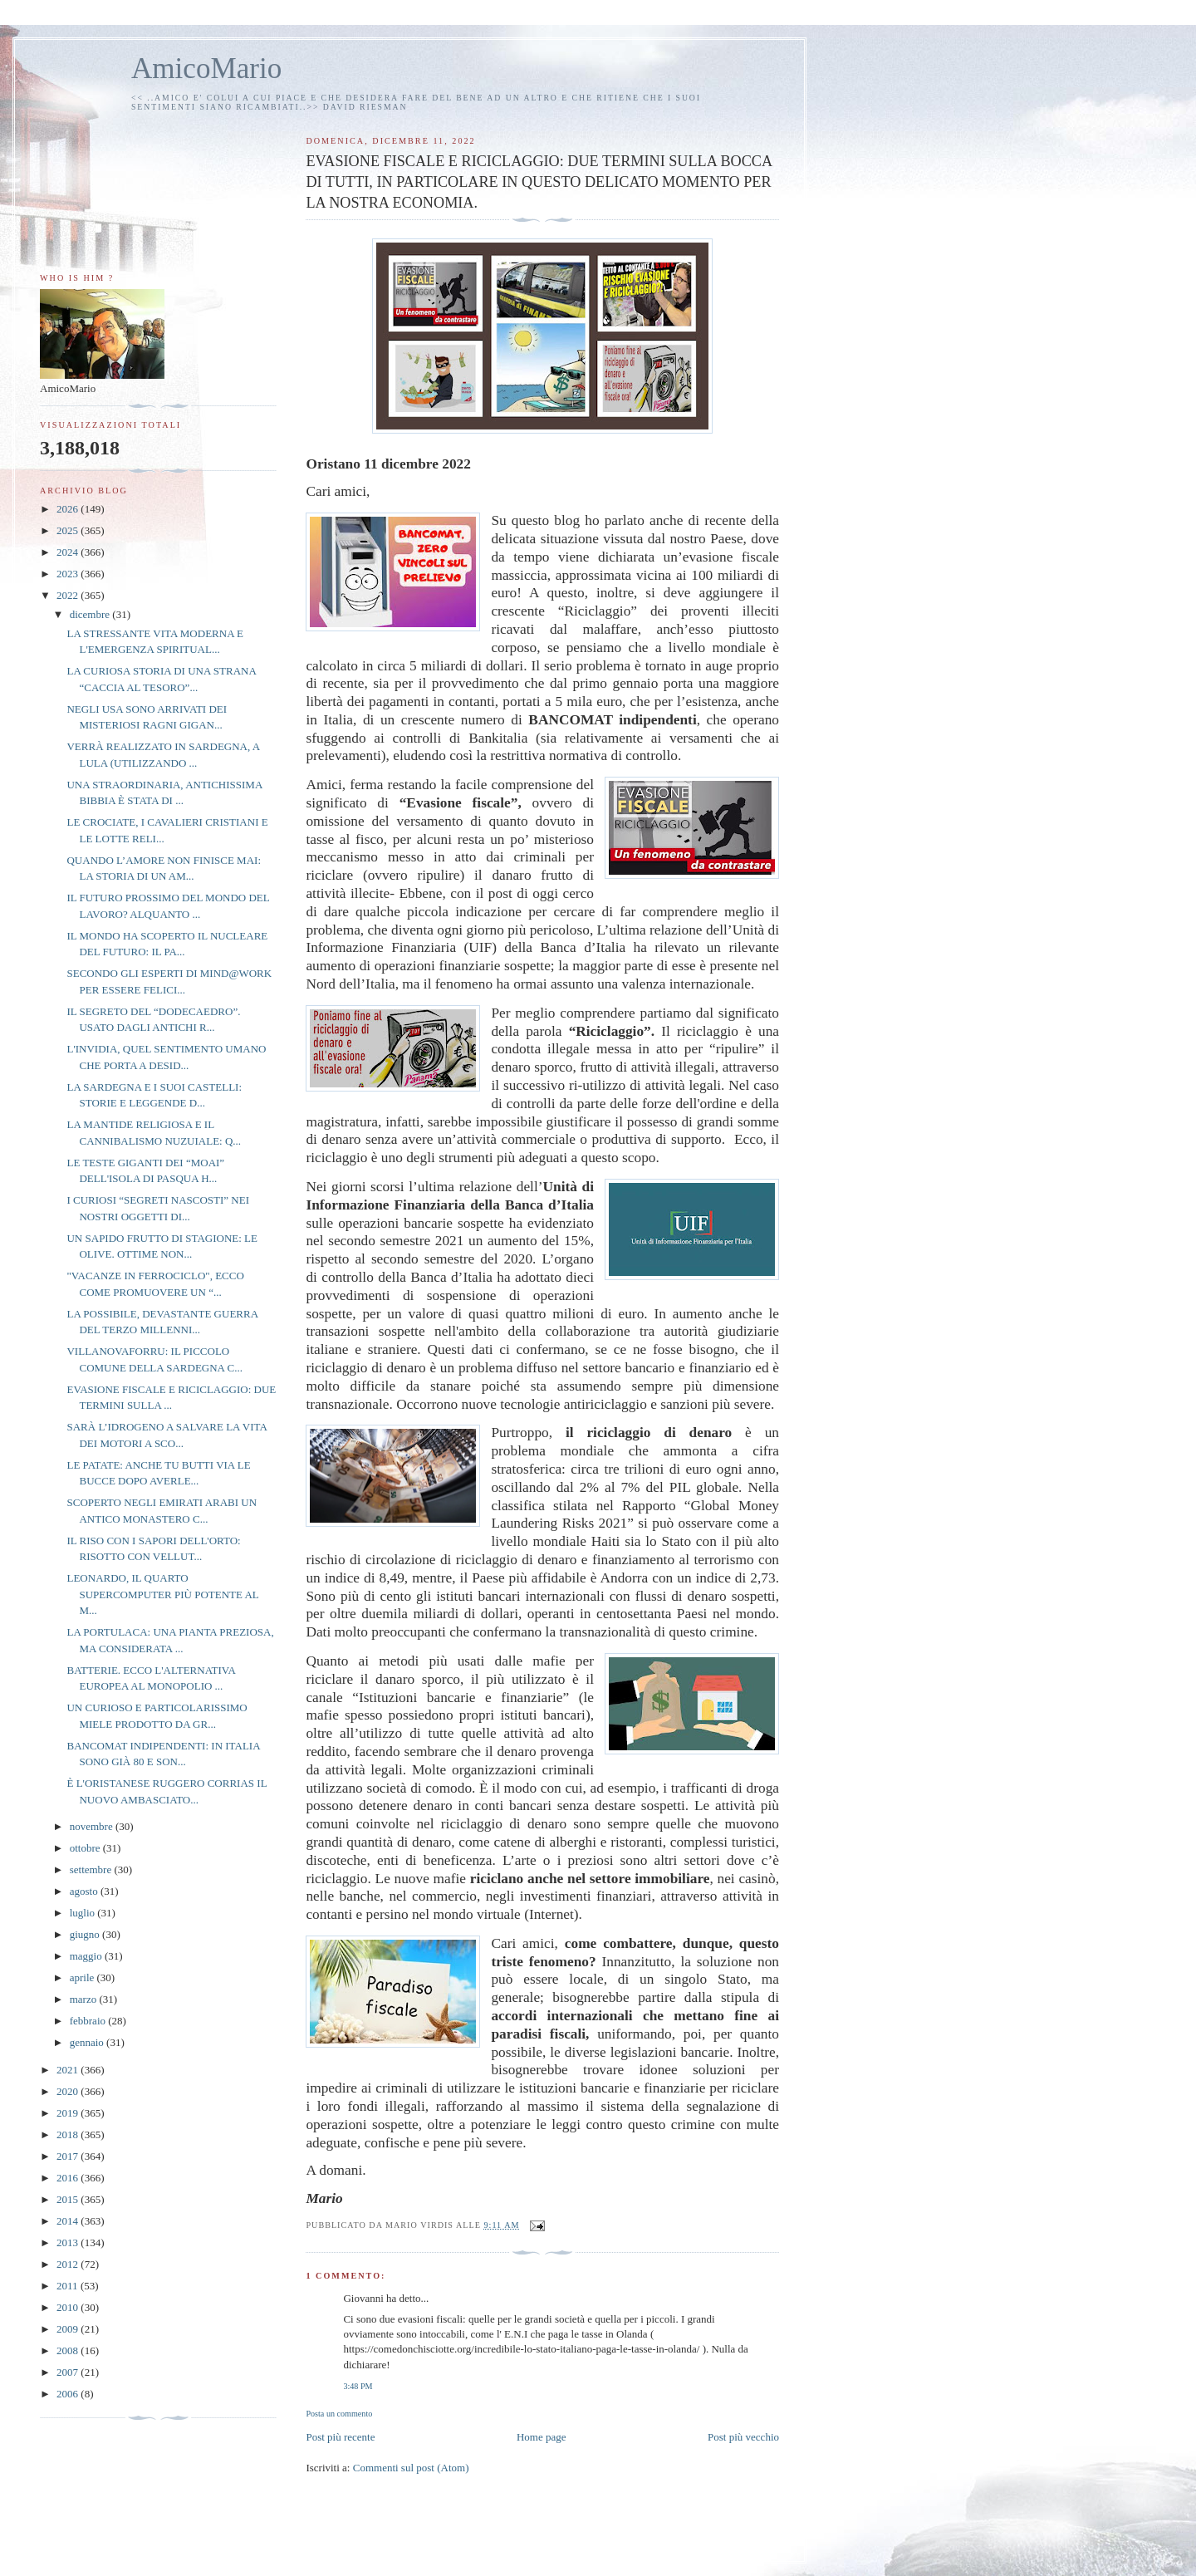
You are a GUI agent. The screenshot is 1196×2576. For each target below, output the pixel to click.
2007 (68, 2372)
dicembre (91, 614)
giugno (86, 1934)
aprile (83, 1977)
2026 (68, 509)
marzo (85, 1999)
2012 (68, 2264)
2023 (68, 573)
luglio (84, 1912)
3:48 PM (357, 2386)
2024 (68, 552)
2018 (68, 2134)
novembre (92, 1826)
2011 (68, 2285)
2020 (68, 2091)
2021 (68, 2069)
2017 (68, 2156)
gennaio (88, 2042)
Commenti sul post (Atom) (411, 2467)
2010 (68, 2307)
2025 (68, 530)
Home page (541, 2437)
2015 (68, 2199)
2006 (68, 2393)
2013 (68, 2242)
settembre (92, 1869)
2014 (68, 2221)
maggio (87, 1956)
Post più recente (340, 2437)
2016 (68, 2177)
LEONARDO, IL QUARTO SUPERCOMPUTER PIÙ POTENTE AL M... (162, 1594)
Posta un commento (339, 2413)
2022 (68, 595)
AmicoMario (206, 68)
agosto (85, 1891)
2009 (68, 2329)
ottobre (86, 1848)
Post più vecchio (743, 2437)
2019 (68, 2113)
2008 (68, 2350)
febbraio (89, 2020)
